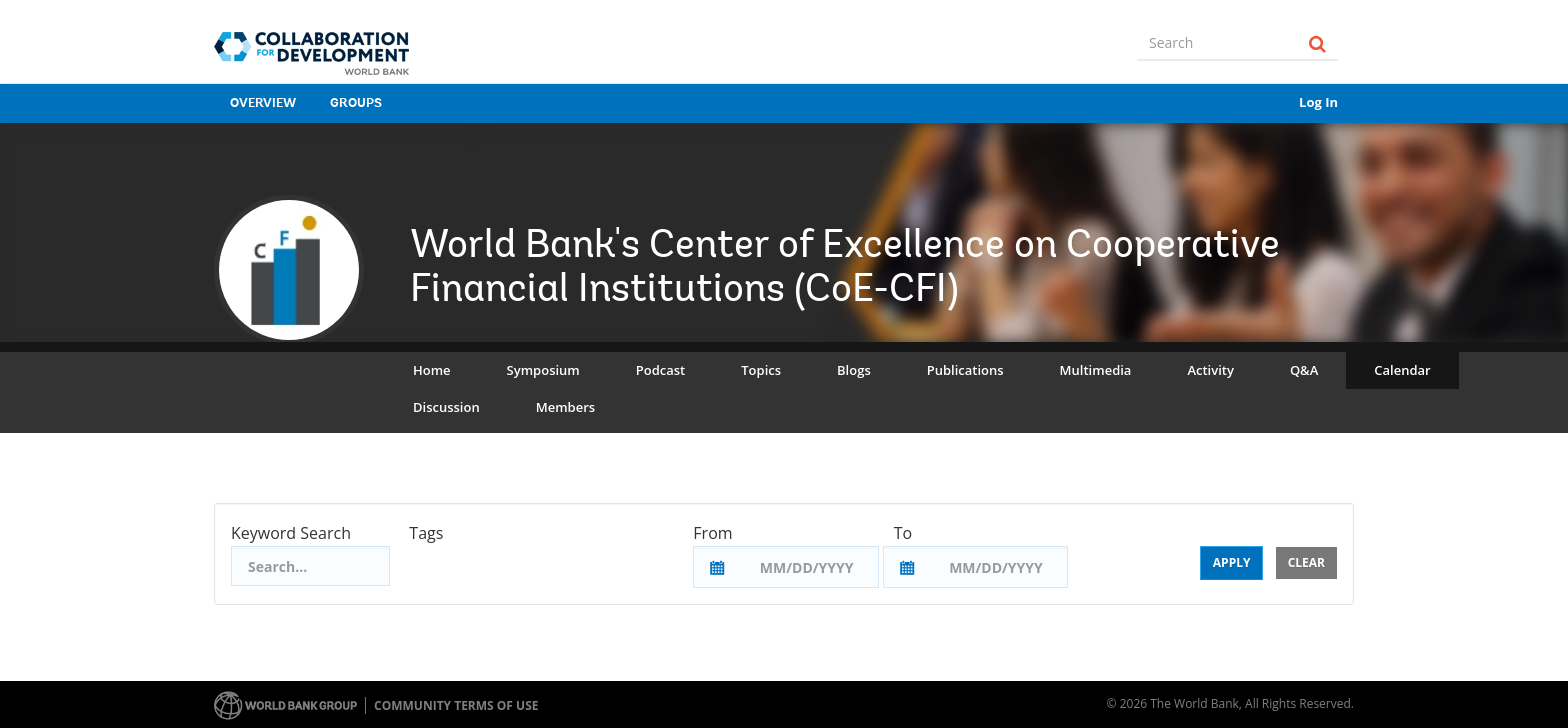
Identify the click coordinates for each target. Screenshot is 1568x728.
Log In (1318, 102)
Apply (1232, 562)
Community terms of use (456, 705)
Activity (1210, 370)
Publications (965, 370)
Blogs (854, 370)
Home (432, 370)
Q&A (1304, 370)
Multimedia (1096, 370)
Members (565, 407)
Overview (263, 103)
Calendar (1402, 370)
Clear (1306, 562)
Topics (761, 370)
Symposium (543, 370)
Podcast (661, 370)
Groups (356, 103)
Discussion (446, 407)
